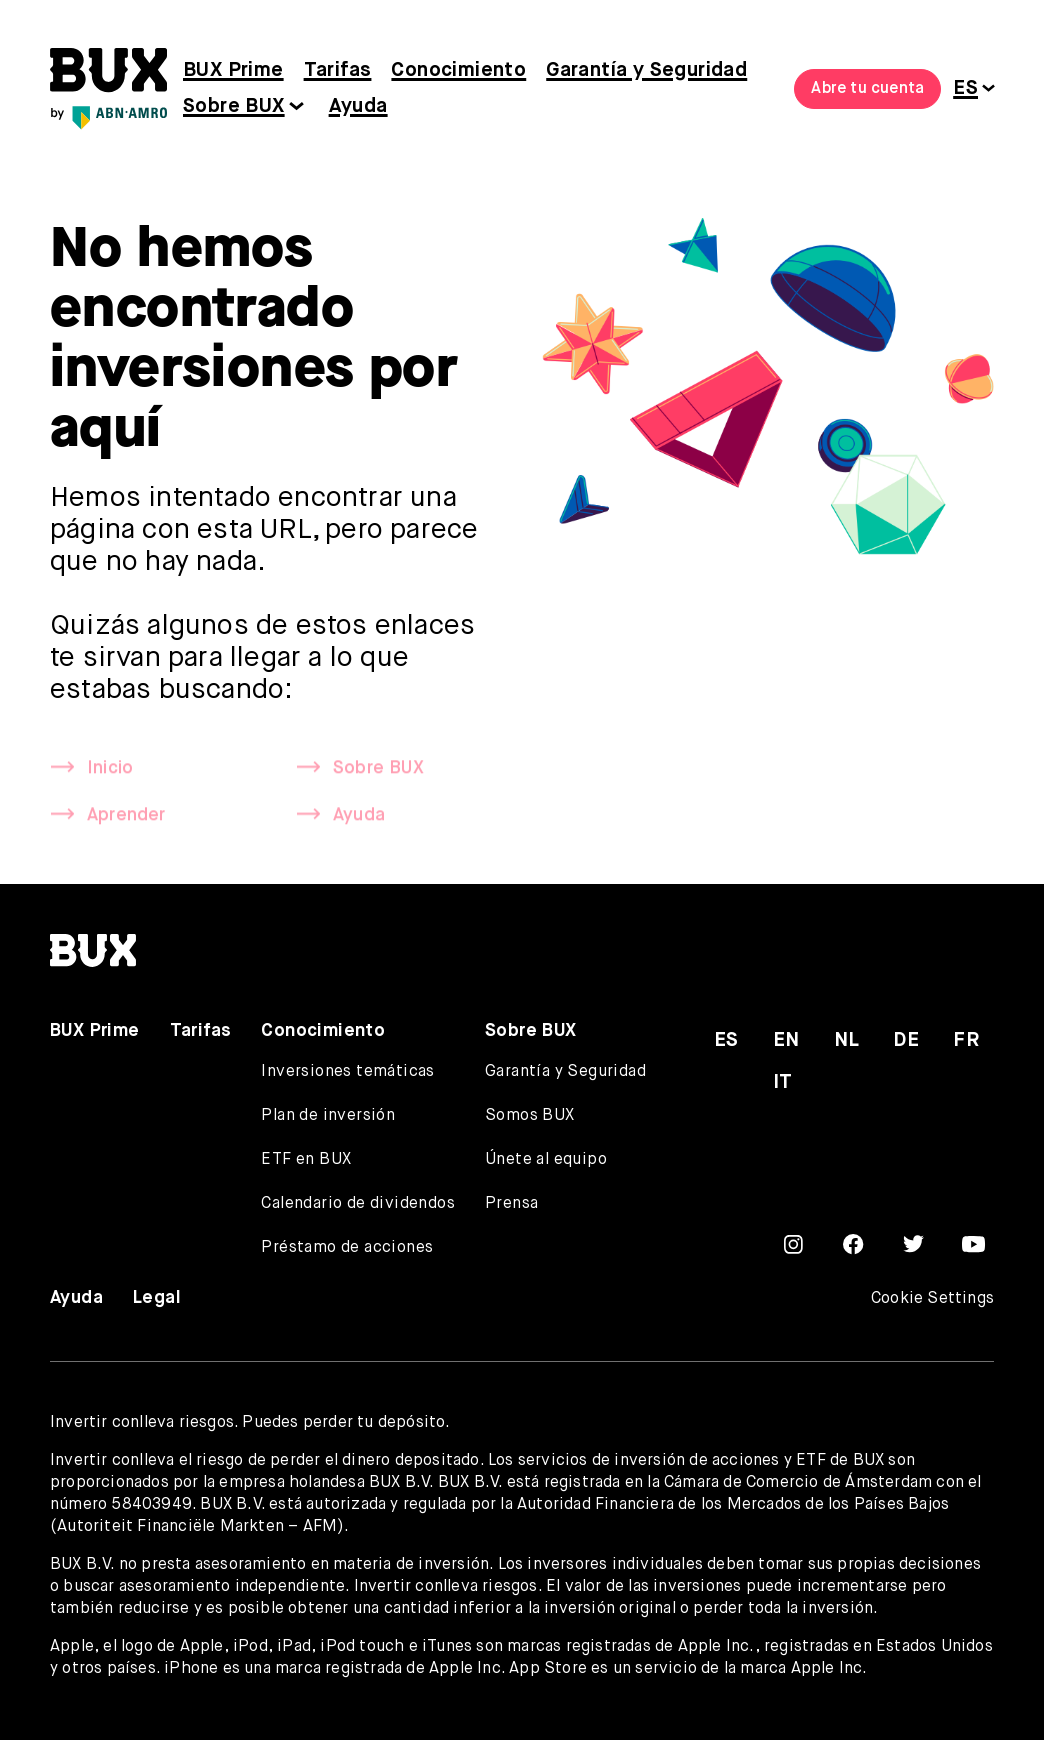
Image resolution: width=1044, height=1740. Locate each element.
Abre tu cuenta (867, 89)
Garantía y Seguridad (646, 70)
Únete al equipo (546, 1160)
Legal (157, 1298)
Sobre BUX (234, 106)
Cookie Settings (932, 1299)
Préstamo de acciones (347, 1248)
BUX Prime (233, 70)
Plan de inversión (328, 1116)
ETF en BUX (306, 1160)
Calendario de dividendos (358, 1204)
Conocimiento (458, 70)
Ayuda (358, 106)
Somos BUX (530, 1116)
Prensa (511, 1204)
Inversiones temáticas (347, 1072)
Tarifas (338, 70)
